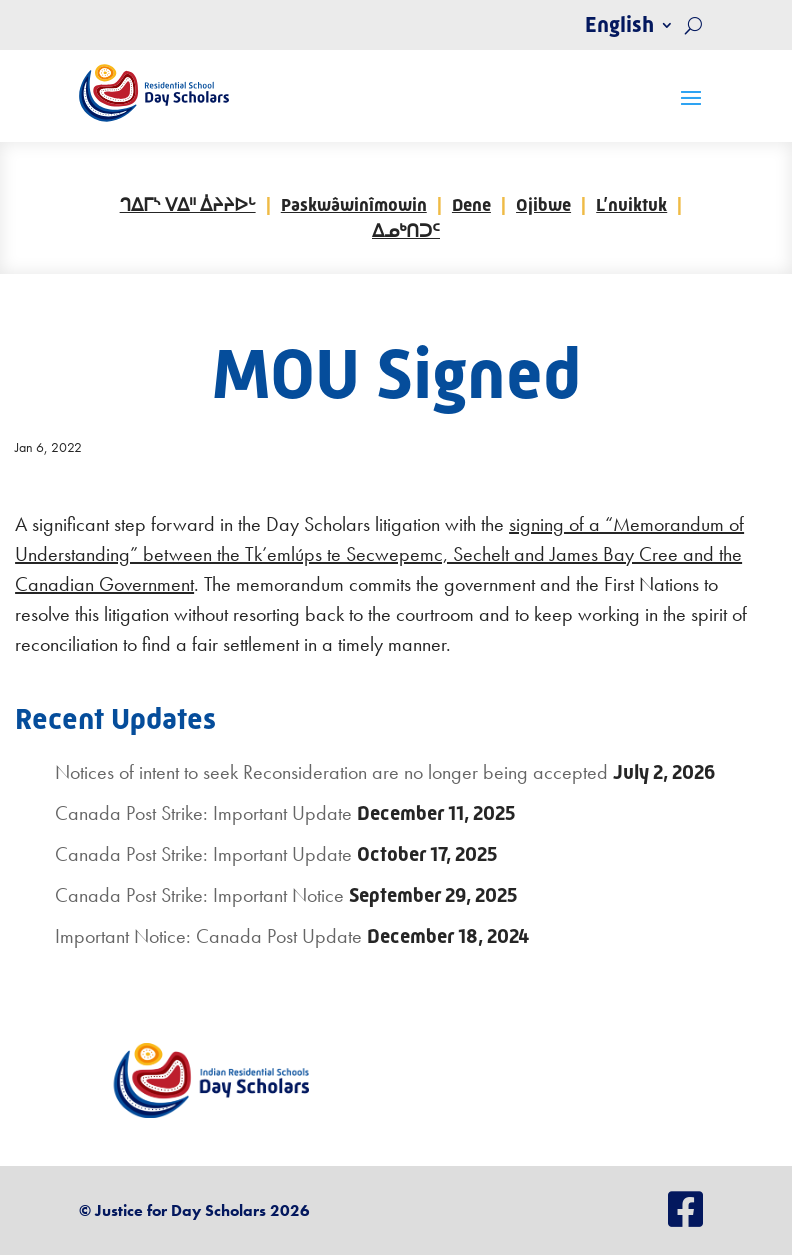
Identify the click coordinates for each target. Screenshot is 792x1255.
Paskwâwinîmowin (354, 205)
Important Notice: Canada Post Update (208, 936)
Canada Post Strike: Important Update (203, 813)
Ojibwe (543, 205)
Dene (471, 205)
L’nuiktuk (631, 205)
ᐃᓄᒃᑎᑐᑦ (406, 231)
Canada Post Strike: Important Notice (199, 895)
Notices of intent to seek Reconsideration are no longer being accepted (331, 772)
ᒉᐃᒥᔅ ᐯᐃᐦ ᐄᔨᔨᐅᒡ (188, 205)
